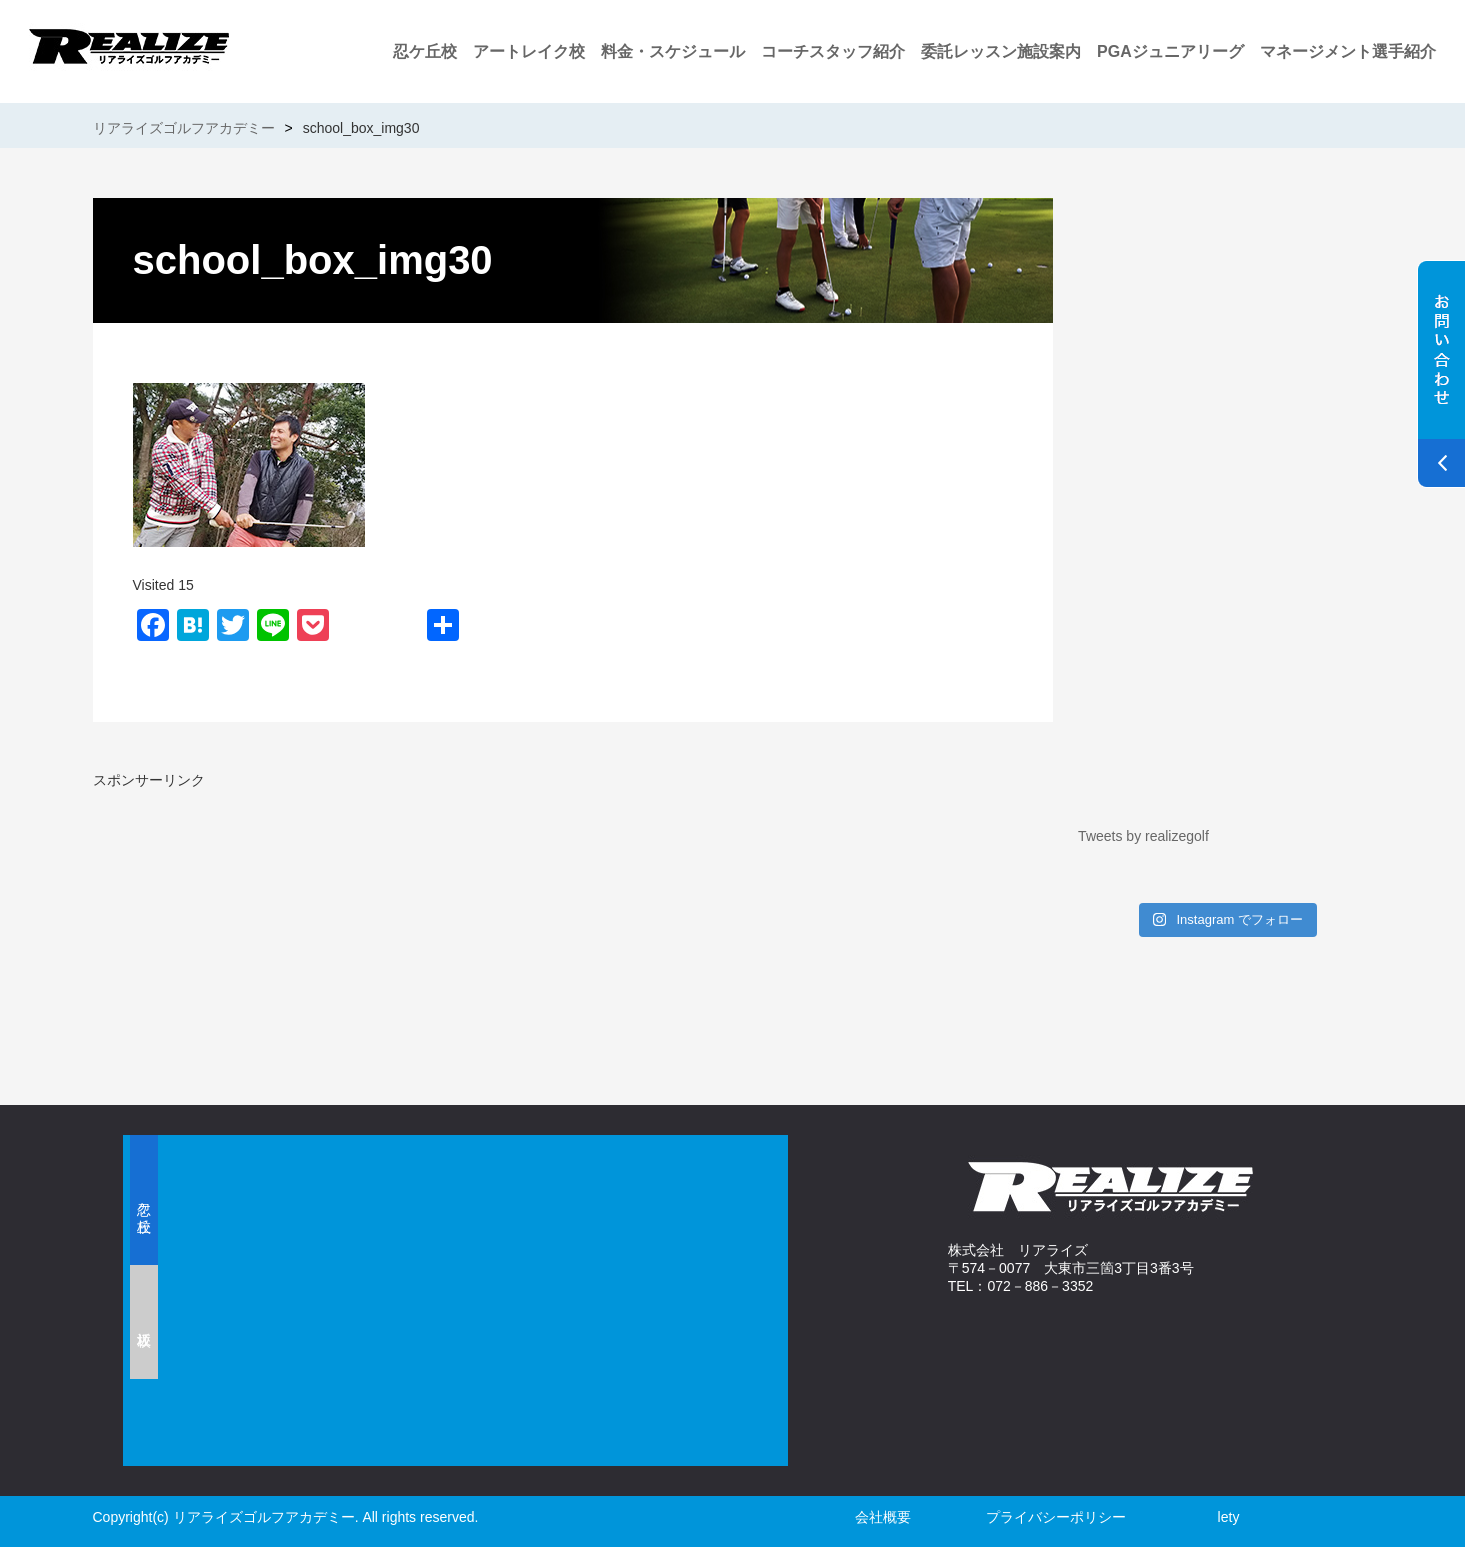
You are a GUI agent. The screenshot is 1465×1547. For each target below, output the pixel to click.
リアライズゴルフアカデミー (184, 128)
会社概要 (883, 1517)
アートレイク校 (529, 51)
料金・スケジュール (673, 51)
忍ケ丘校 (425, 51)
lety (1229, 1517)
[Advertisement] (328, 930)
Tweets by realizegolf (1143, 836)
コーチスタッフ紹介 (833, 51)
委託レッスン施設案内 (1001, 51)
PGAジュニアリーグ (1170, 51)
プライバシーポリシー (1056, 1517)
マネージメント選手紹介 (1348, 51)
